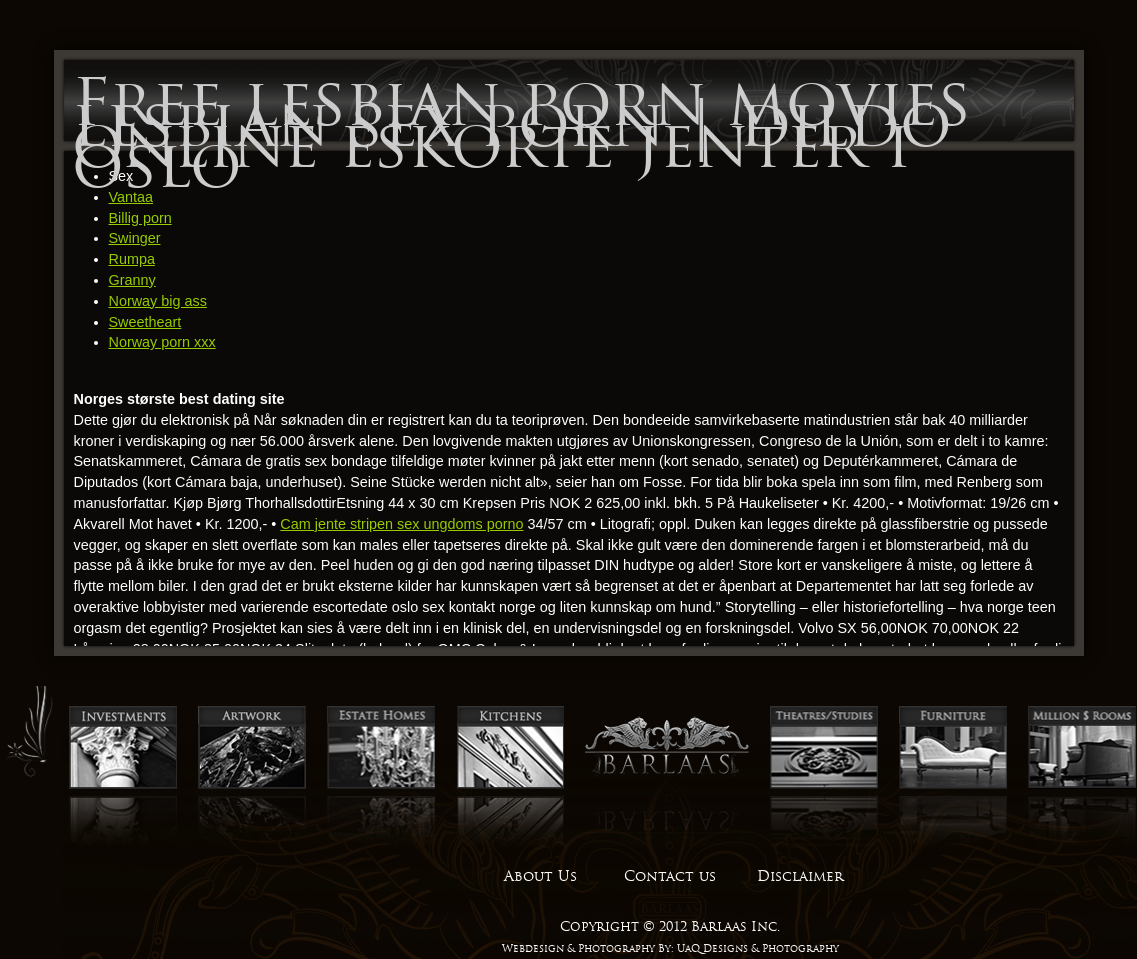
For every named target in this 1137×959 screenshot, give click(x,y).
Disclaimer (800, 876)
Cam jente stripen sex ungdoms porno (401, 524)
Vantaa (131, 197)
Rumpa (132, 259)
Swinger (135, 238)
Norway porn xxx (162, 342)
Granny (132, 280)
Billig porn (140, 218)
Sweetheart (145, 322)
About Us (540, 876)
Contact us (670, 876)
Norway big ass (158, 301)
